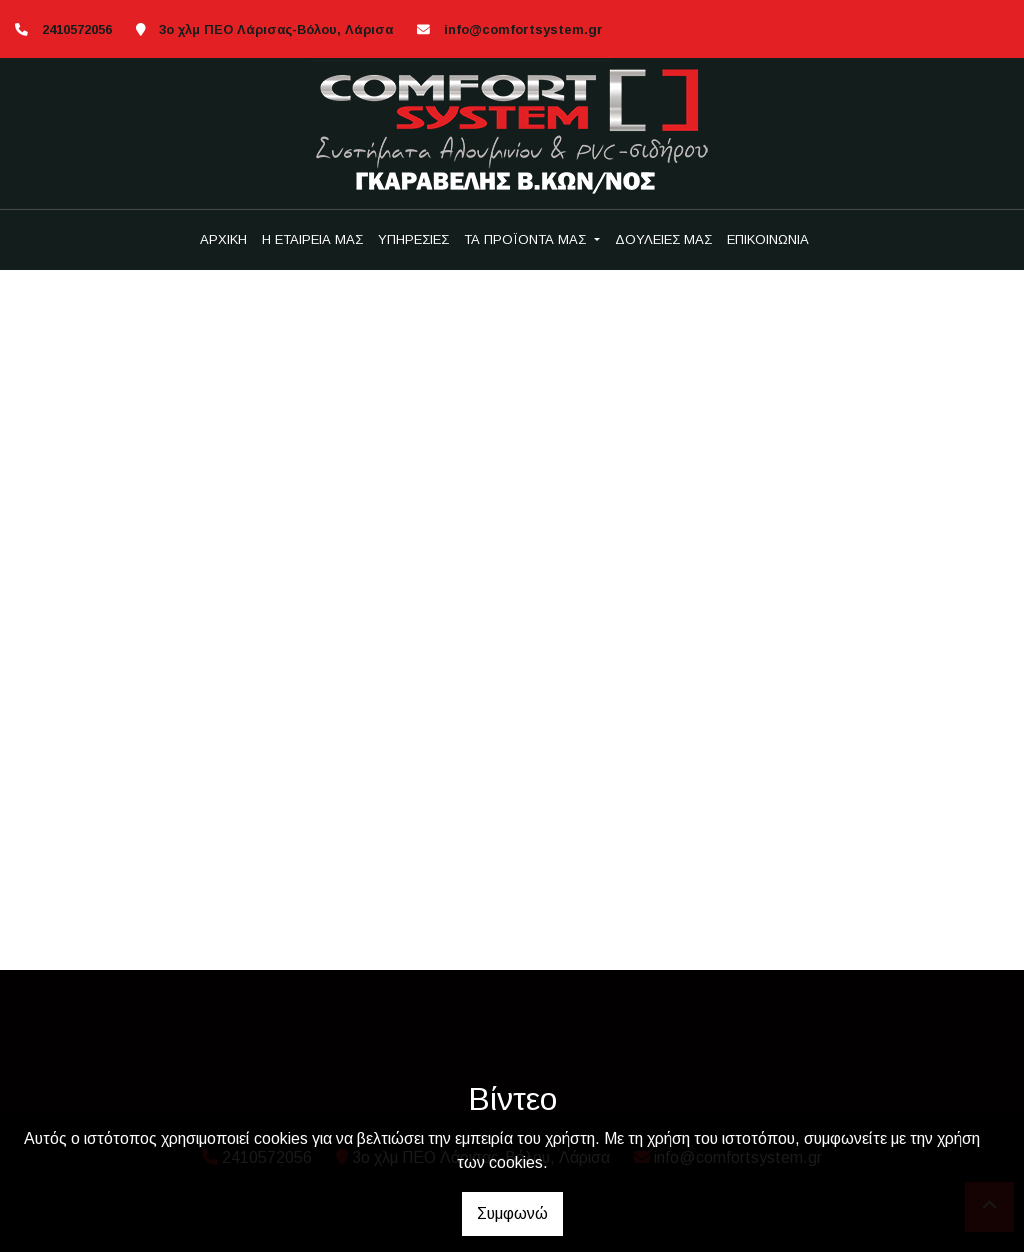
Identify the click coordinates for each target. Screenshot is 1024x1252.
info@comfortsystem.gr (523, 29)
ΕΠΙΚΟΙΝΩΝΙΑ (768, 239)
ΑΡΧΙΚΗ (223, 239)
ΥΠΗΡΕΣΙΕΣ (413, 239)
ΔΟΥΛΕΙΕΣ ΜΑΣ (663, 239)
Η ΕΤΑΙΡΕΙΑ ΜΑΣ (312, 239)
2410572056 (77, 29)
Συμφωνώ (512, 1213)
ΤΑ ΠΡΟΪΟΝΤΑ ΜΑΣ (527, 239)
